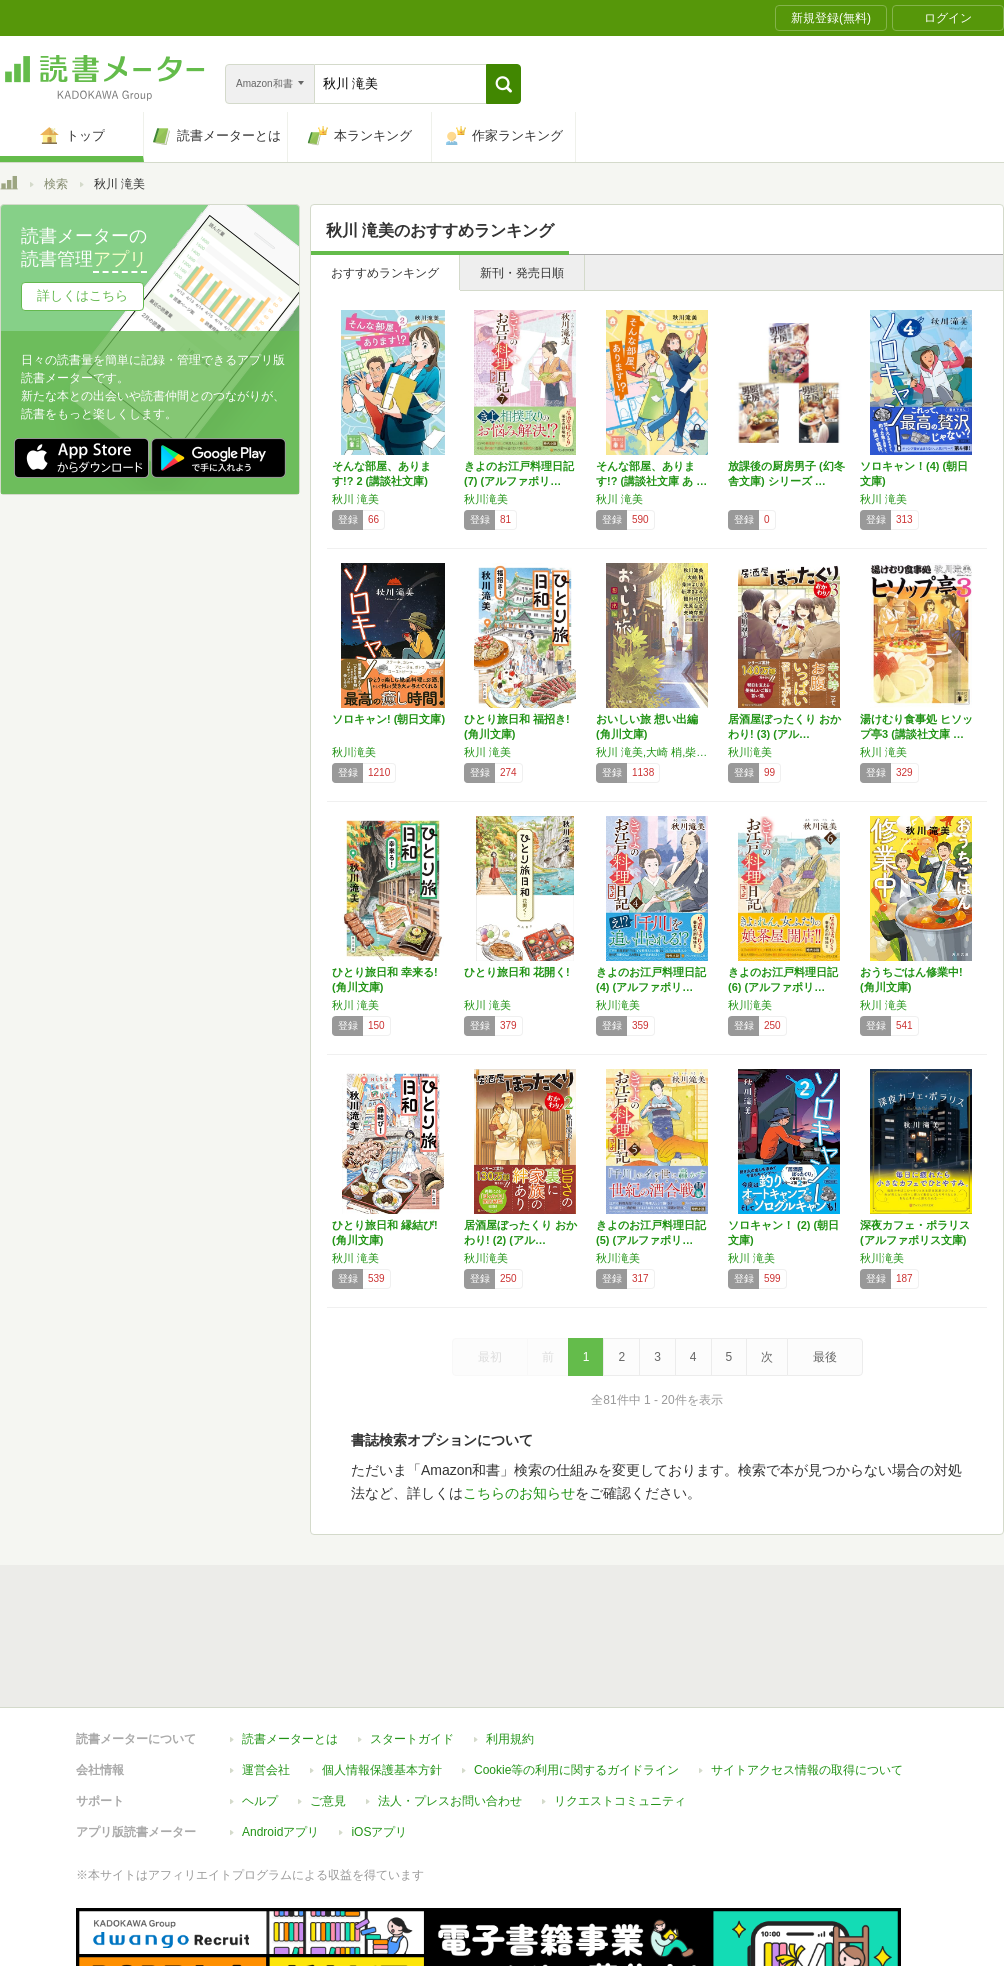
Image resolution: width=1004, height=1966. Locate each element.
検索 (56, 184)
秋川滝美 (486, 499)
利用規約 (510, 1739)
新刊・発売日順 (522, 273)
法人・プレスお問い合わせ (450, 1801)
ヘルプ (260, 1801)
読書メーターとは (290, 1739)
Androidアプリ (280, 1832)
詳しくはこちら (82, 295)
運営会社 (266, 1770)
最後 (825, 1357)
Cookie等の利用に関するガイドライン (576, 1770)
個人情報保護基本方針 (382, 1770)
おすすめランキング (385, 273)
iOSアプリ (379, 1832)
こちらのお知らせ (519, 1493)
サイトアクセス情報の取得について (807, 1770)
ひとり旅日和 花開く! (517, 972)
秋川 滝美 (355, 499)
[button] (503, 84)
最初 (490, 1357)
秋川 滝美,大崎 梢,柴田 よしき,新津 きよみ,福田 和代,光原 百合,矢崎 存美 (657, 752)
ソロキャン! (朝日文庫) (388, 719)
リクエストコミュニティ (620, 1801)
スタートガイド (412, 1739)
